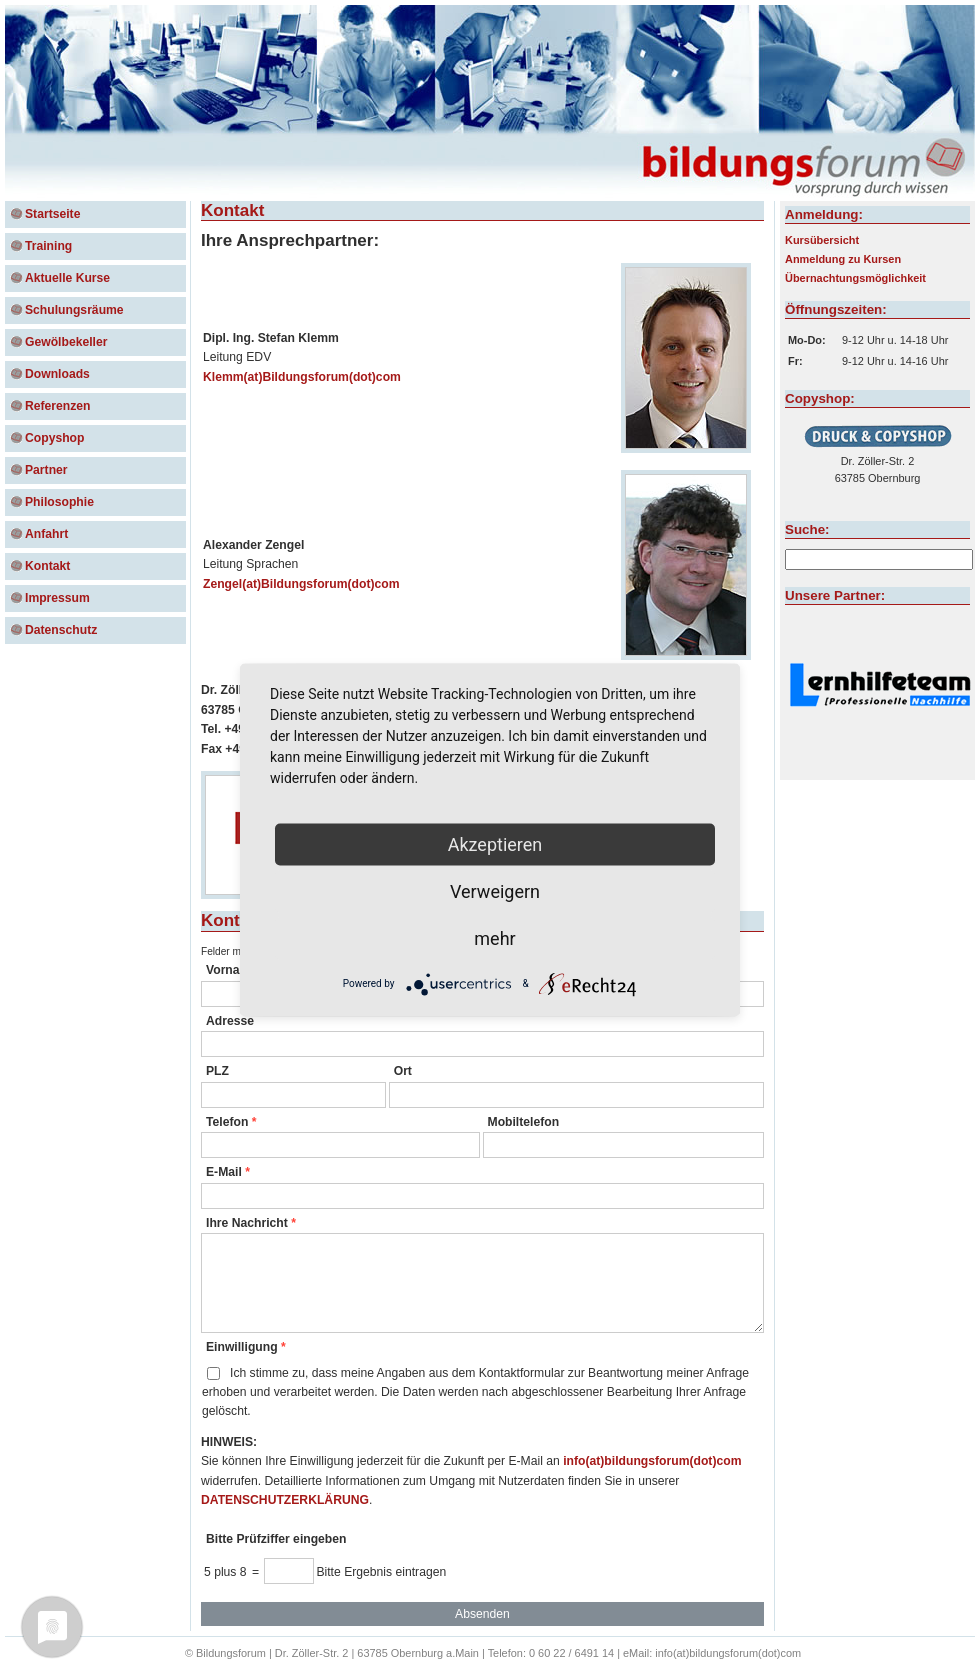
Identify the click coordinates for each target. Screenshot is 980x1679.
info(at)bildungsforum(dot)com (652, 1461)
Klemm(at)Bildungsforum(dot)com (302, 377)
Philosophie (59, 502)
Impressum (57, 598)
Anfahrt (46, 534)
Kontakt (47, 566)
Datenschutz (61, 630)
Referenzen (58, 406)
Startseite (52, 214)
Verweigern (495, 890)
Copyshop (54, 438)
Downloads (57, 374)
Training (48, 246)
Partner (46, 470)
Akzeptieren (495, 843)
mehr (494, 937)
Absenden (482, 1614)
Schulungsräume (74, 310)
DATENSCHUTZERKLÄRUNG (285, 1500)
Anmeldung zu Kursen (843, 259)
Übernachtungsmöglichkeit (855, 278)
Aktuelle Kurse (67, 278)
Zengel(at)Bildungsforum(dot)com (301, 584)
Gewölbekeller (66, 342)
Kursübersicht (822, 240)
